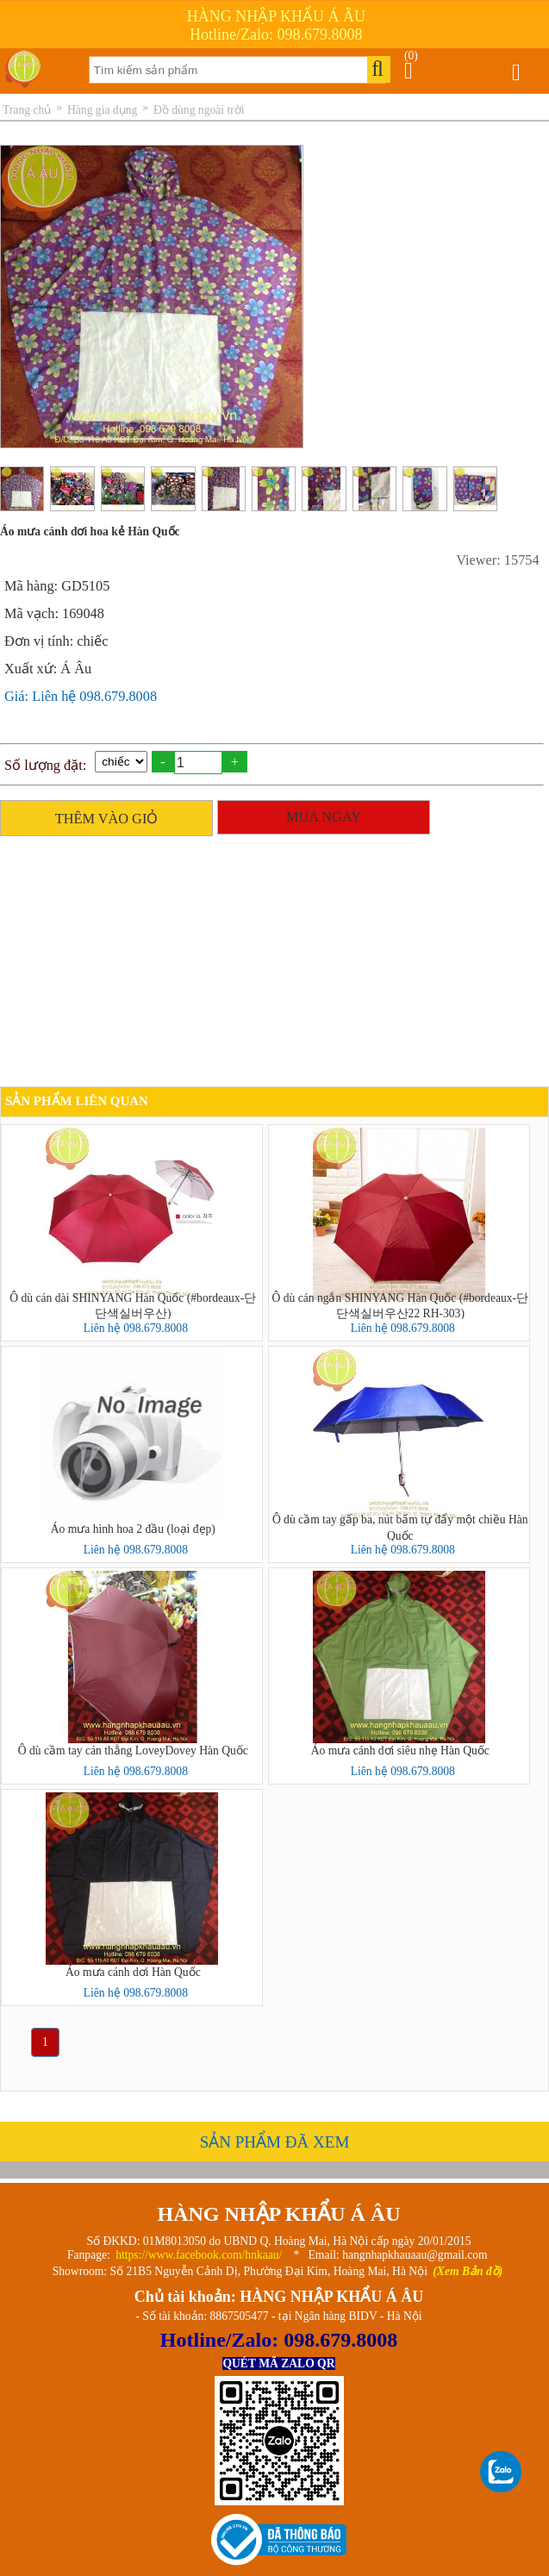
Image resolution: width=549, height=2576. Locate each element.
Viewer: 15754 (497, 560)
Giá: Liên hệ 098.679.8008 (80, 696)
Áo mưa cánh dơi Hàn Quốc (133, 1972)
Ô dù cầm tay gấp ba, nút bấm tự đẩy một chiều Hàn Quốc (400, 1527)
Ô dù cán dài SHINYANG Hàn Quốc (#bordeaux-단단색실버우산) (132, 1305)
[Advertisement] (270, 965)
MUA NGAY (323, 817)
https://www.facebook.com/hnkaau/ (198, 2254)
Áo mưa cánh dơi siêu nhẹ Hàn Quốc (400, 1750)
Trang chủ (27, 109)
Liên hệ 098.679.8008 (136, 1328)
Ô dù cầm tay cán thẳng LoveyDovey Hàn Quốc (133, 1750)
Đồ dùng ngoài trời (198, 109)
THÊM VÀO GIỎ (107, 818)
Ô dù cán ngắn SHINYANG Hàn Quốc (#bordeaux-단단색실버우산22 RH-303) (399, 1305)
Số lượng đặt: (45, 765)
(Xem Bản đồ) (467, 2271)
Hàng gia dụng (102, 109)
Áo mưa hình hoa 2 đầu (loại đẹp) (133, 1528)
